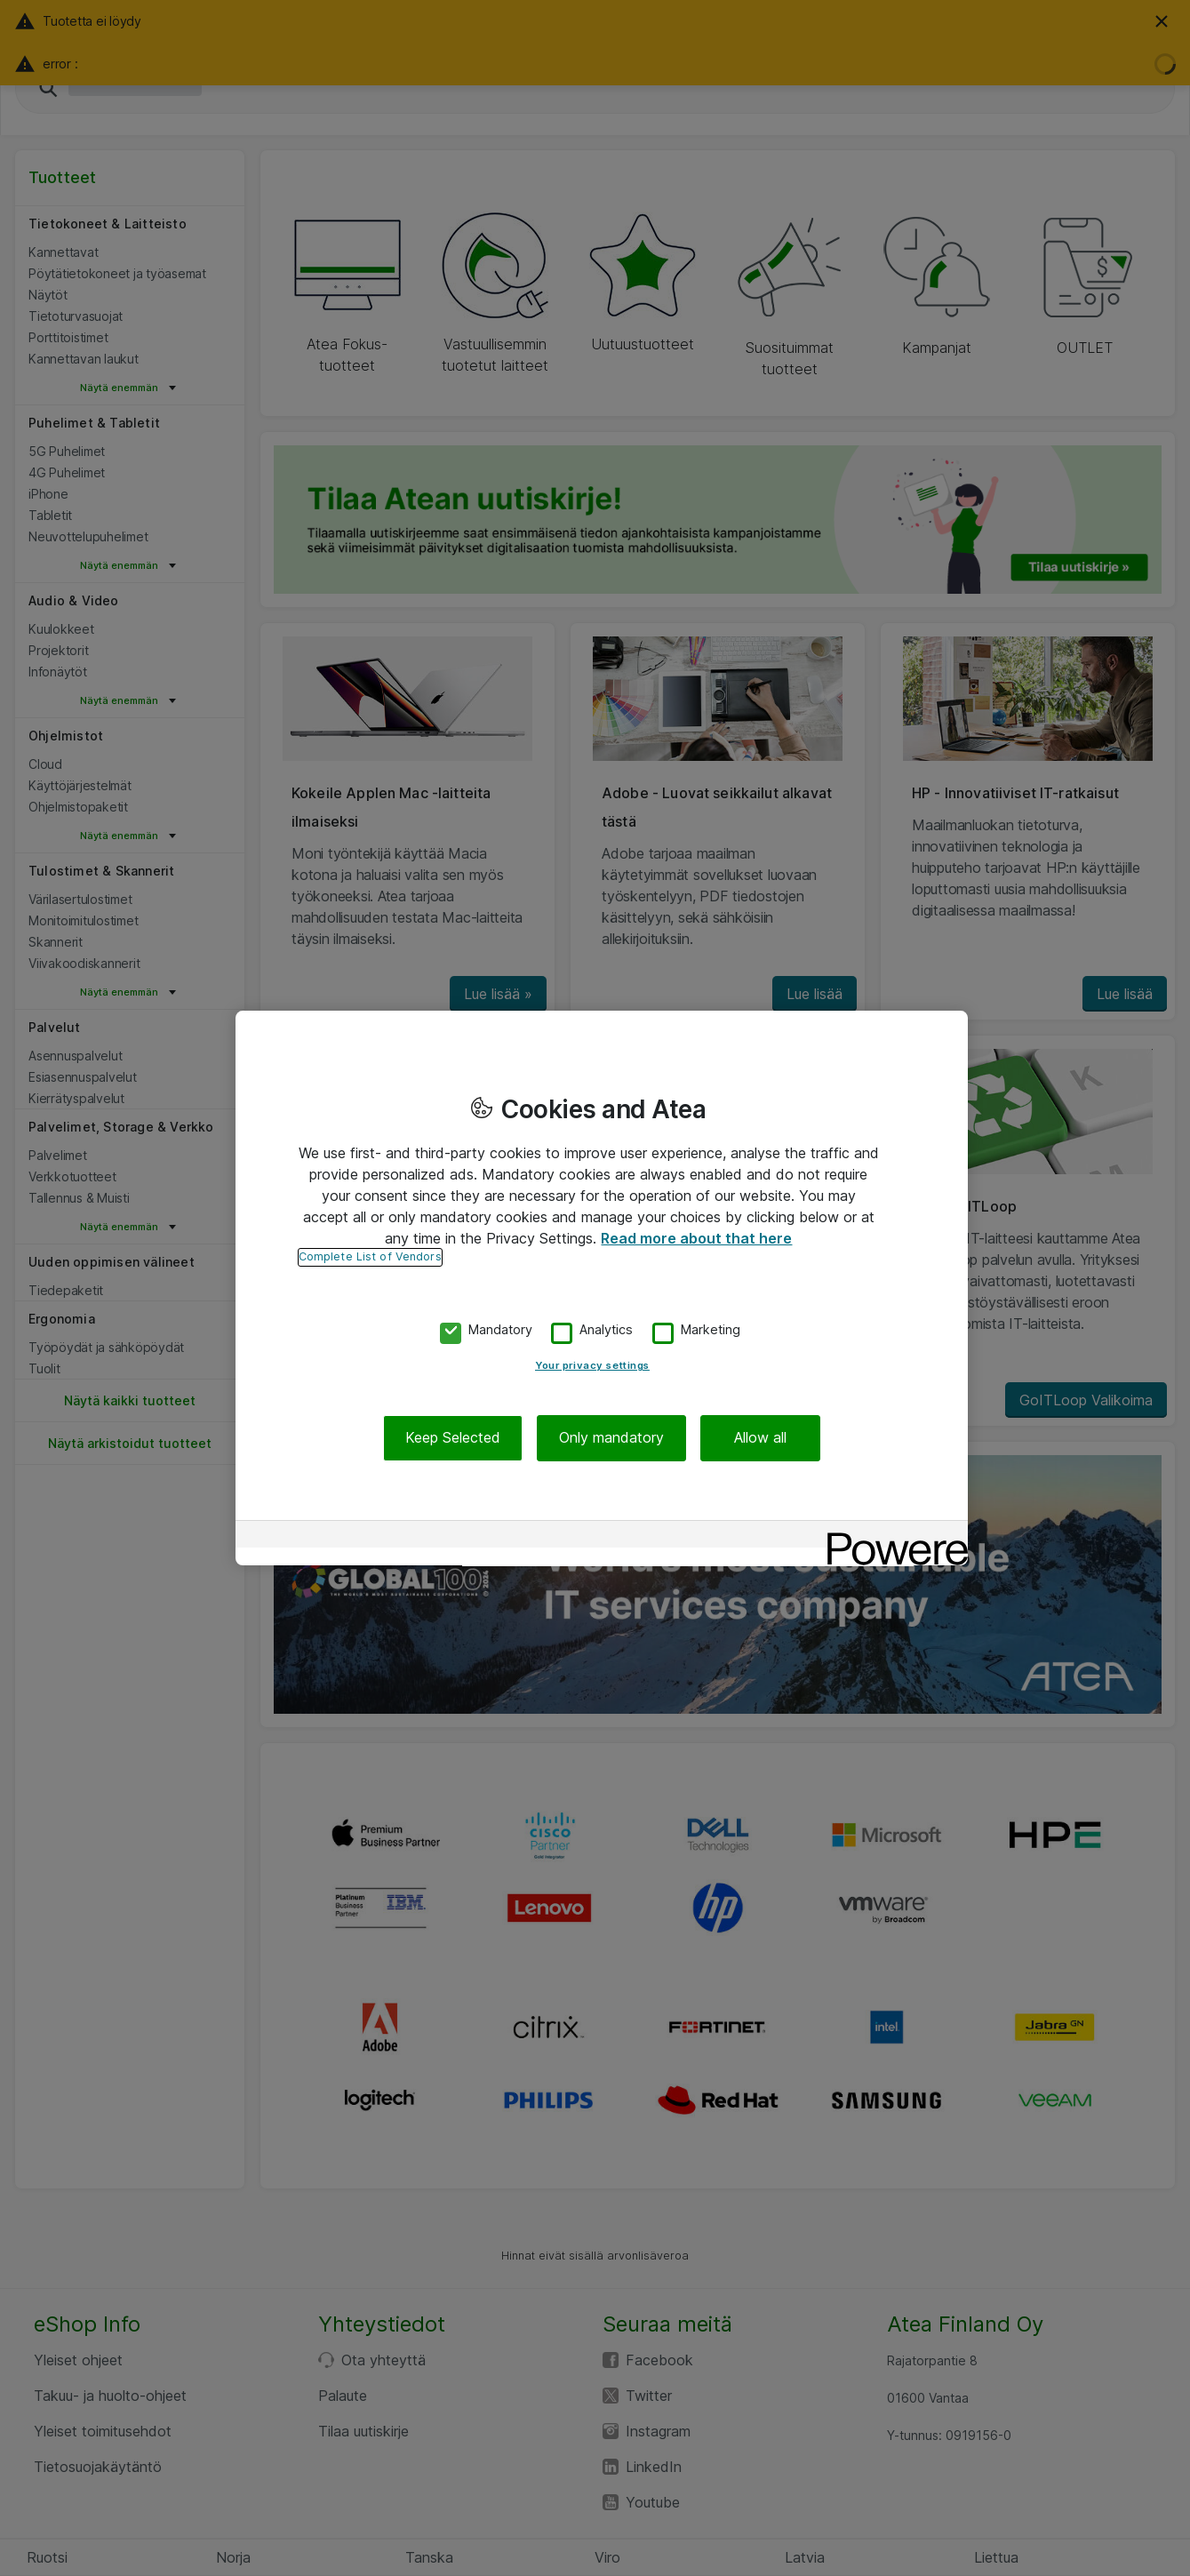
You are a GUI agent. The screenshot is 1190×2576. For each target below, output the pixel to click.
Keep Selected (452, 1438)
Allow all (760, 1438)
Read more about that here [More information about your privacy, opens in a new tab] (696, 1238)
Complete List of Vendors (370, 1256)
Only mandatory (611, 1438)
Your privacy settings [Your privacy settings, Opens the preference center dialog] (592, 1366)
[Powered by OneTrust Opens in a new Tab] (891, 1536)
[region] (602, 1288)
